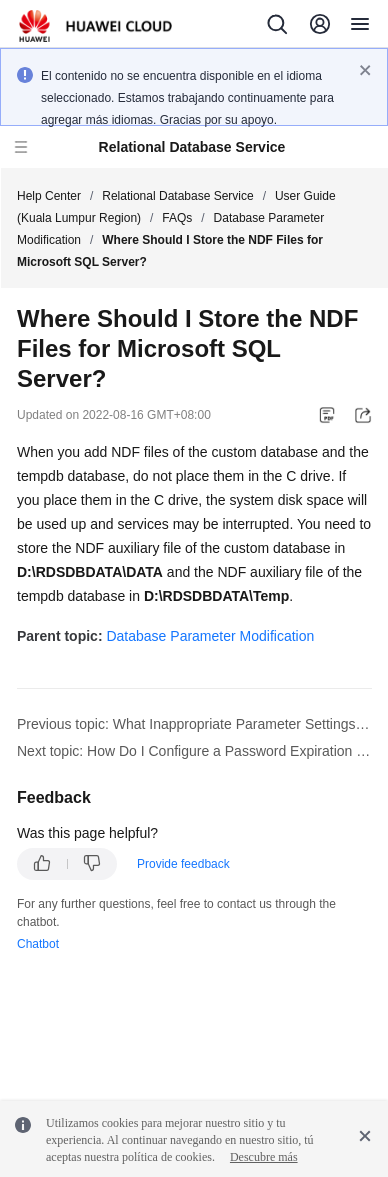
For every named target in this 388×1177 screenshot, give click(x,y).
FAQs (177, 218)
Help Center (49, 196)
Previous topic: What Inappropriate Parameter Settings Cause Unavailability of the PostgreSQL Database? (194, 724)
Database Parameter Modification (210, 636)
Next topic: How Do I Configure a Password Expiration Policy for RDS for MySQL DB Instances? (194, 751)
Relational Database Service (177, 196)
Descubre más (264, 1157)
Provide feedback (183, 864)
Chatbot (38, 944)
